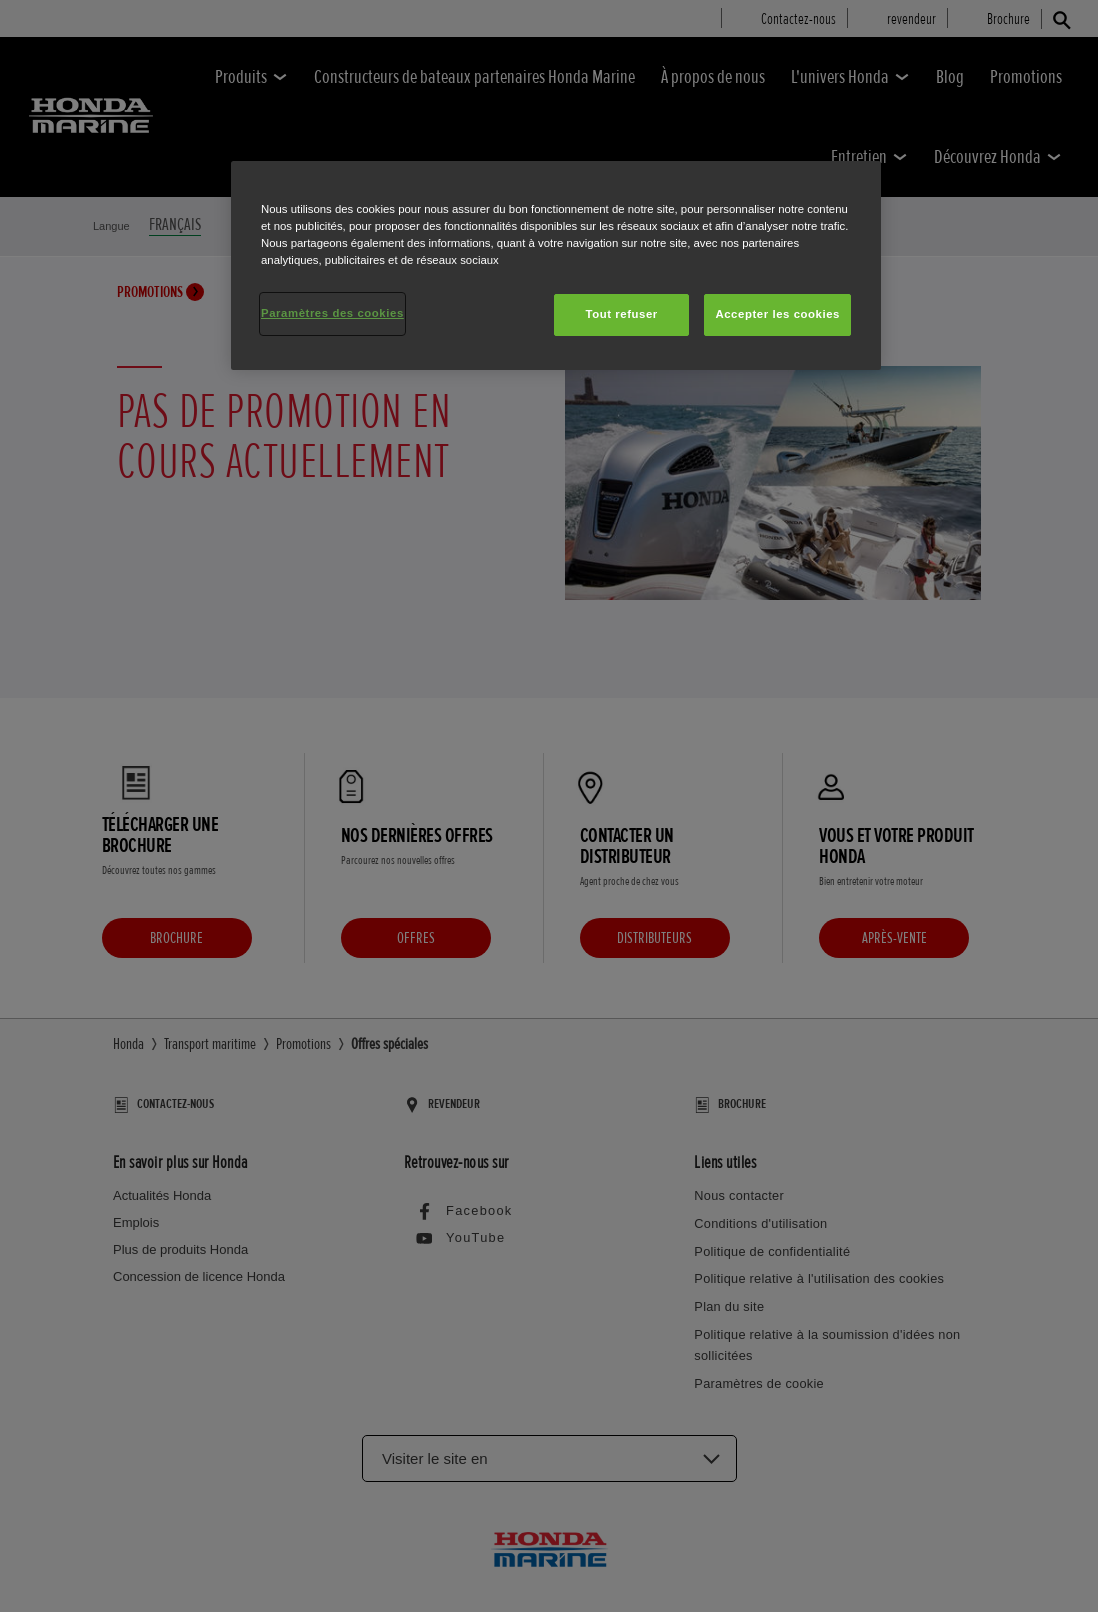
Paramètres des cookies (332, 313)
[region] (556, 265)
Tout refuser (621, 314)
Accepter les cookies (777, 314)
